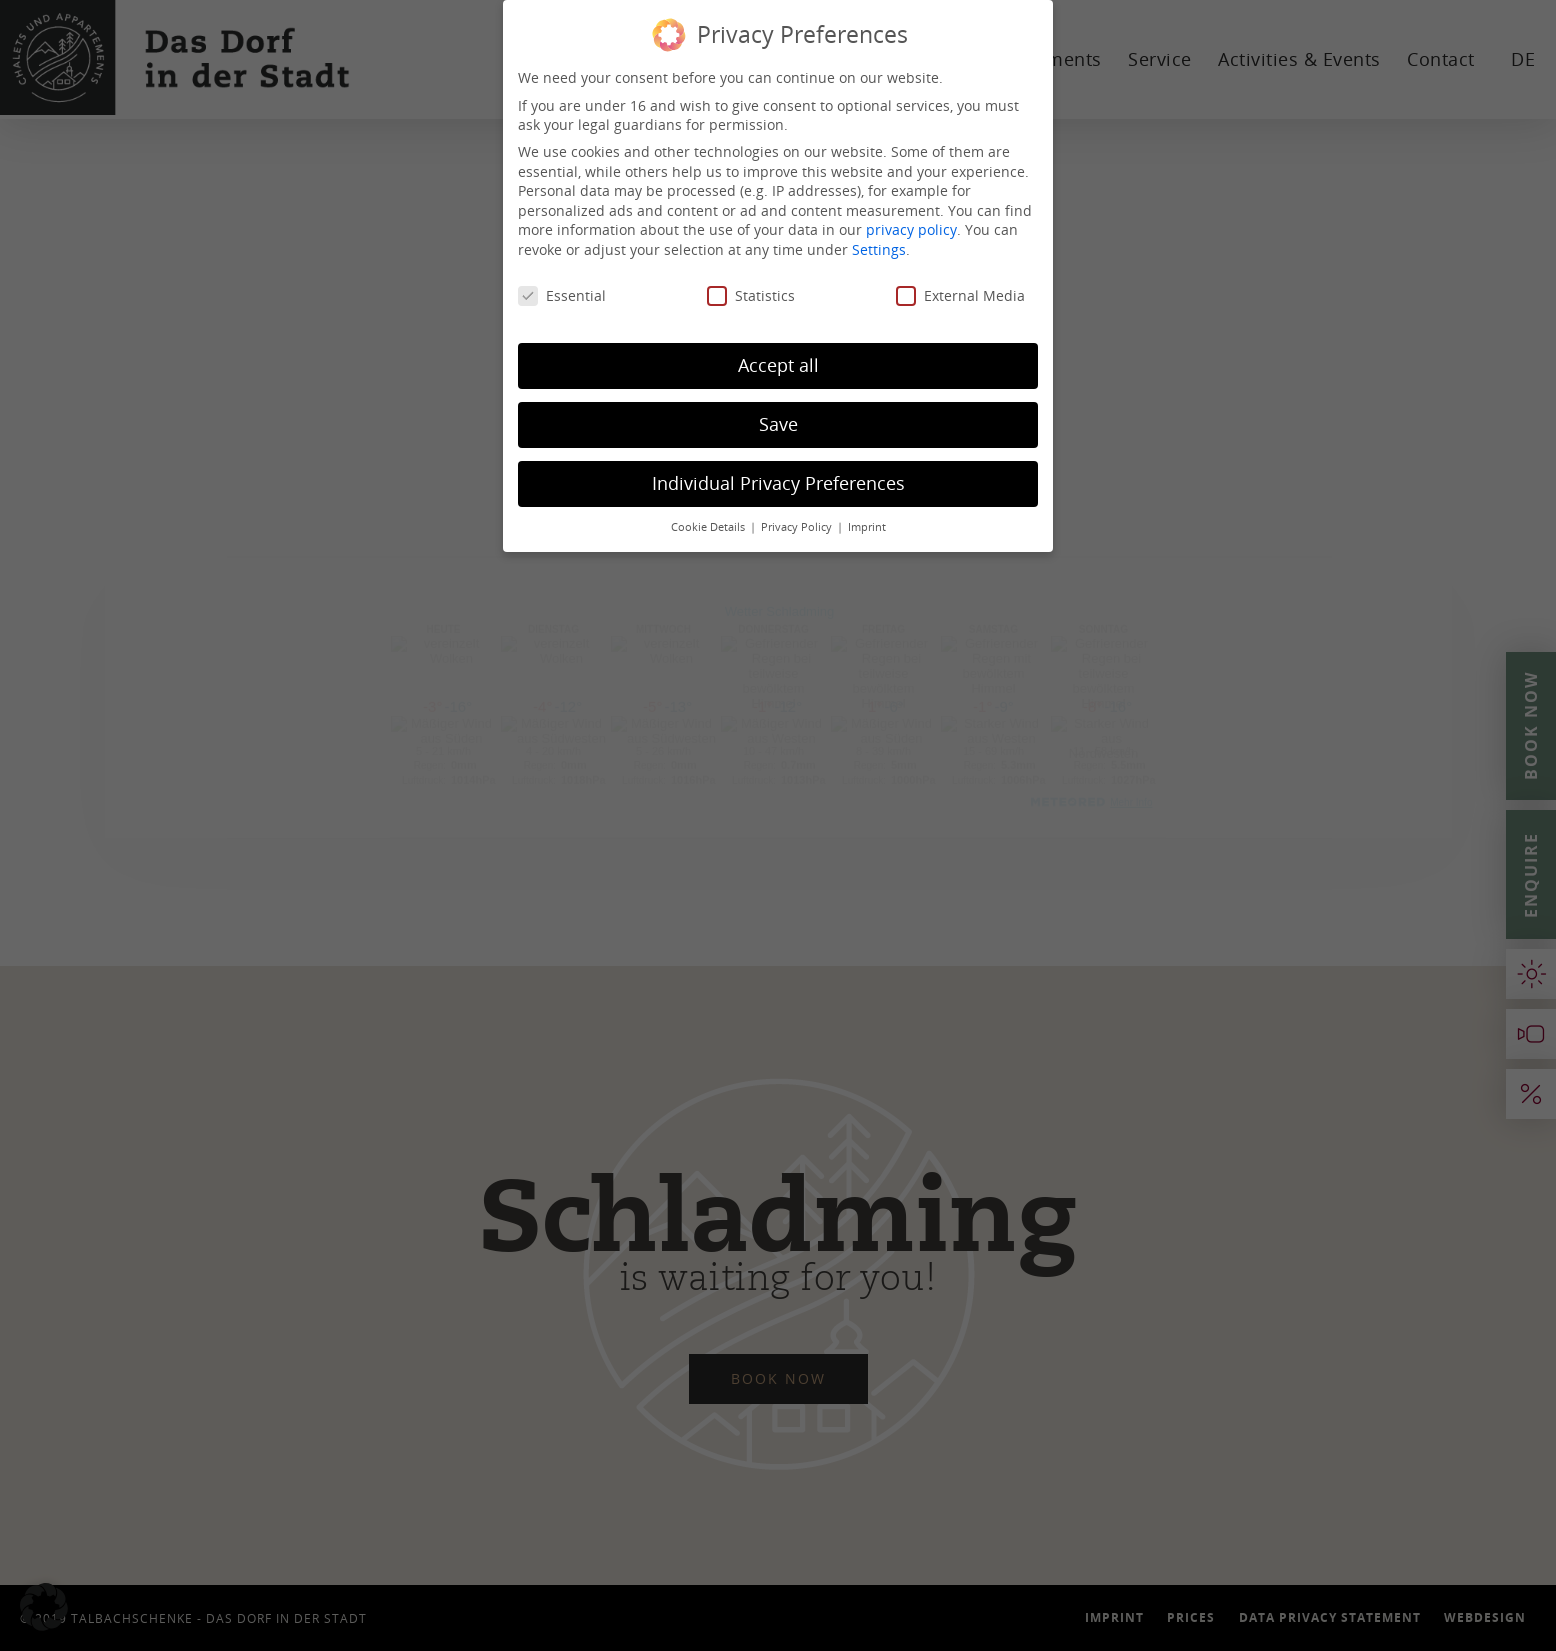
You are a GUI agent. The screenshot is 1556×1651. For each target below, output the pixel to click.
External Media (960, 295)
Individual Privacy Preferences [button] (778, 483)
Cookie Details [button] (709, 527)
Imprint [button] (867, 527)
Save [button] (778, 424)
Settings (879, 249)
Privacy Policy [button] (798, 527)
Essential (562, 295)
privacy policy (911, 229)
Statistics (751, 295)
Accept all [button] (778, 365)
